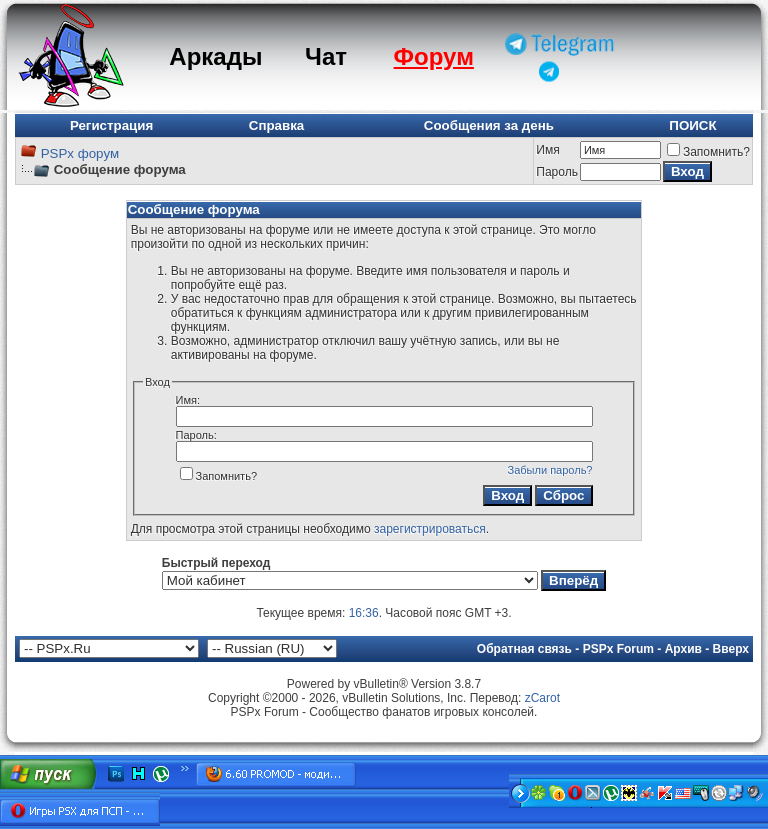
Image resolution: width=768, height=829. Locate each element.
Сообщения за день (489, 125)
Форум (434, 56)
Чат (326, 56)
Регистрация (111, 125)
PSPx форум (80, 153)
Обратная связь (524, 649)
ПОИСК (692, 125)
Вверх (731, 649)
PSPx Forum (618, 649)
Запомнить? (708, 152)
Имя (547, 150)
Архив (683, 649)
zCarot (542, 698)
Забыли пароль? (550, 470)
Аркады (215, 56)
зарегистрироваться (430, 529)
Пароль (557, 172)
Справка (277, 125)
